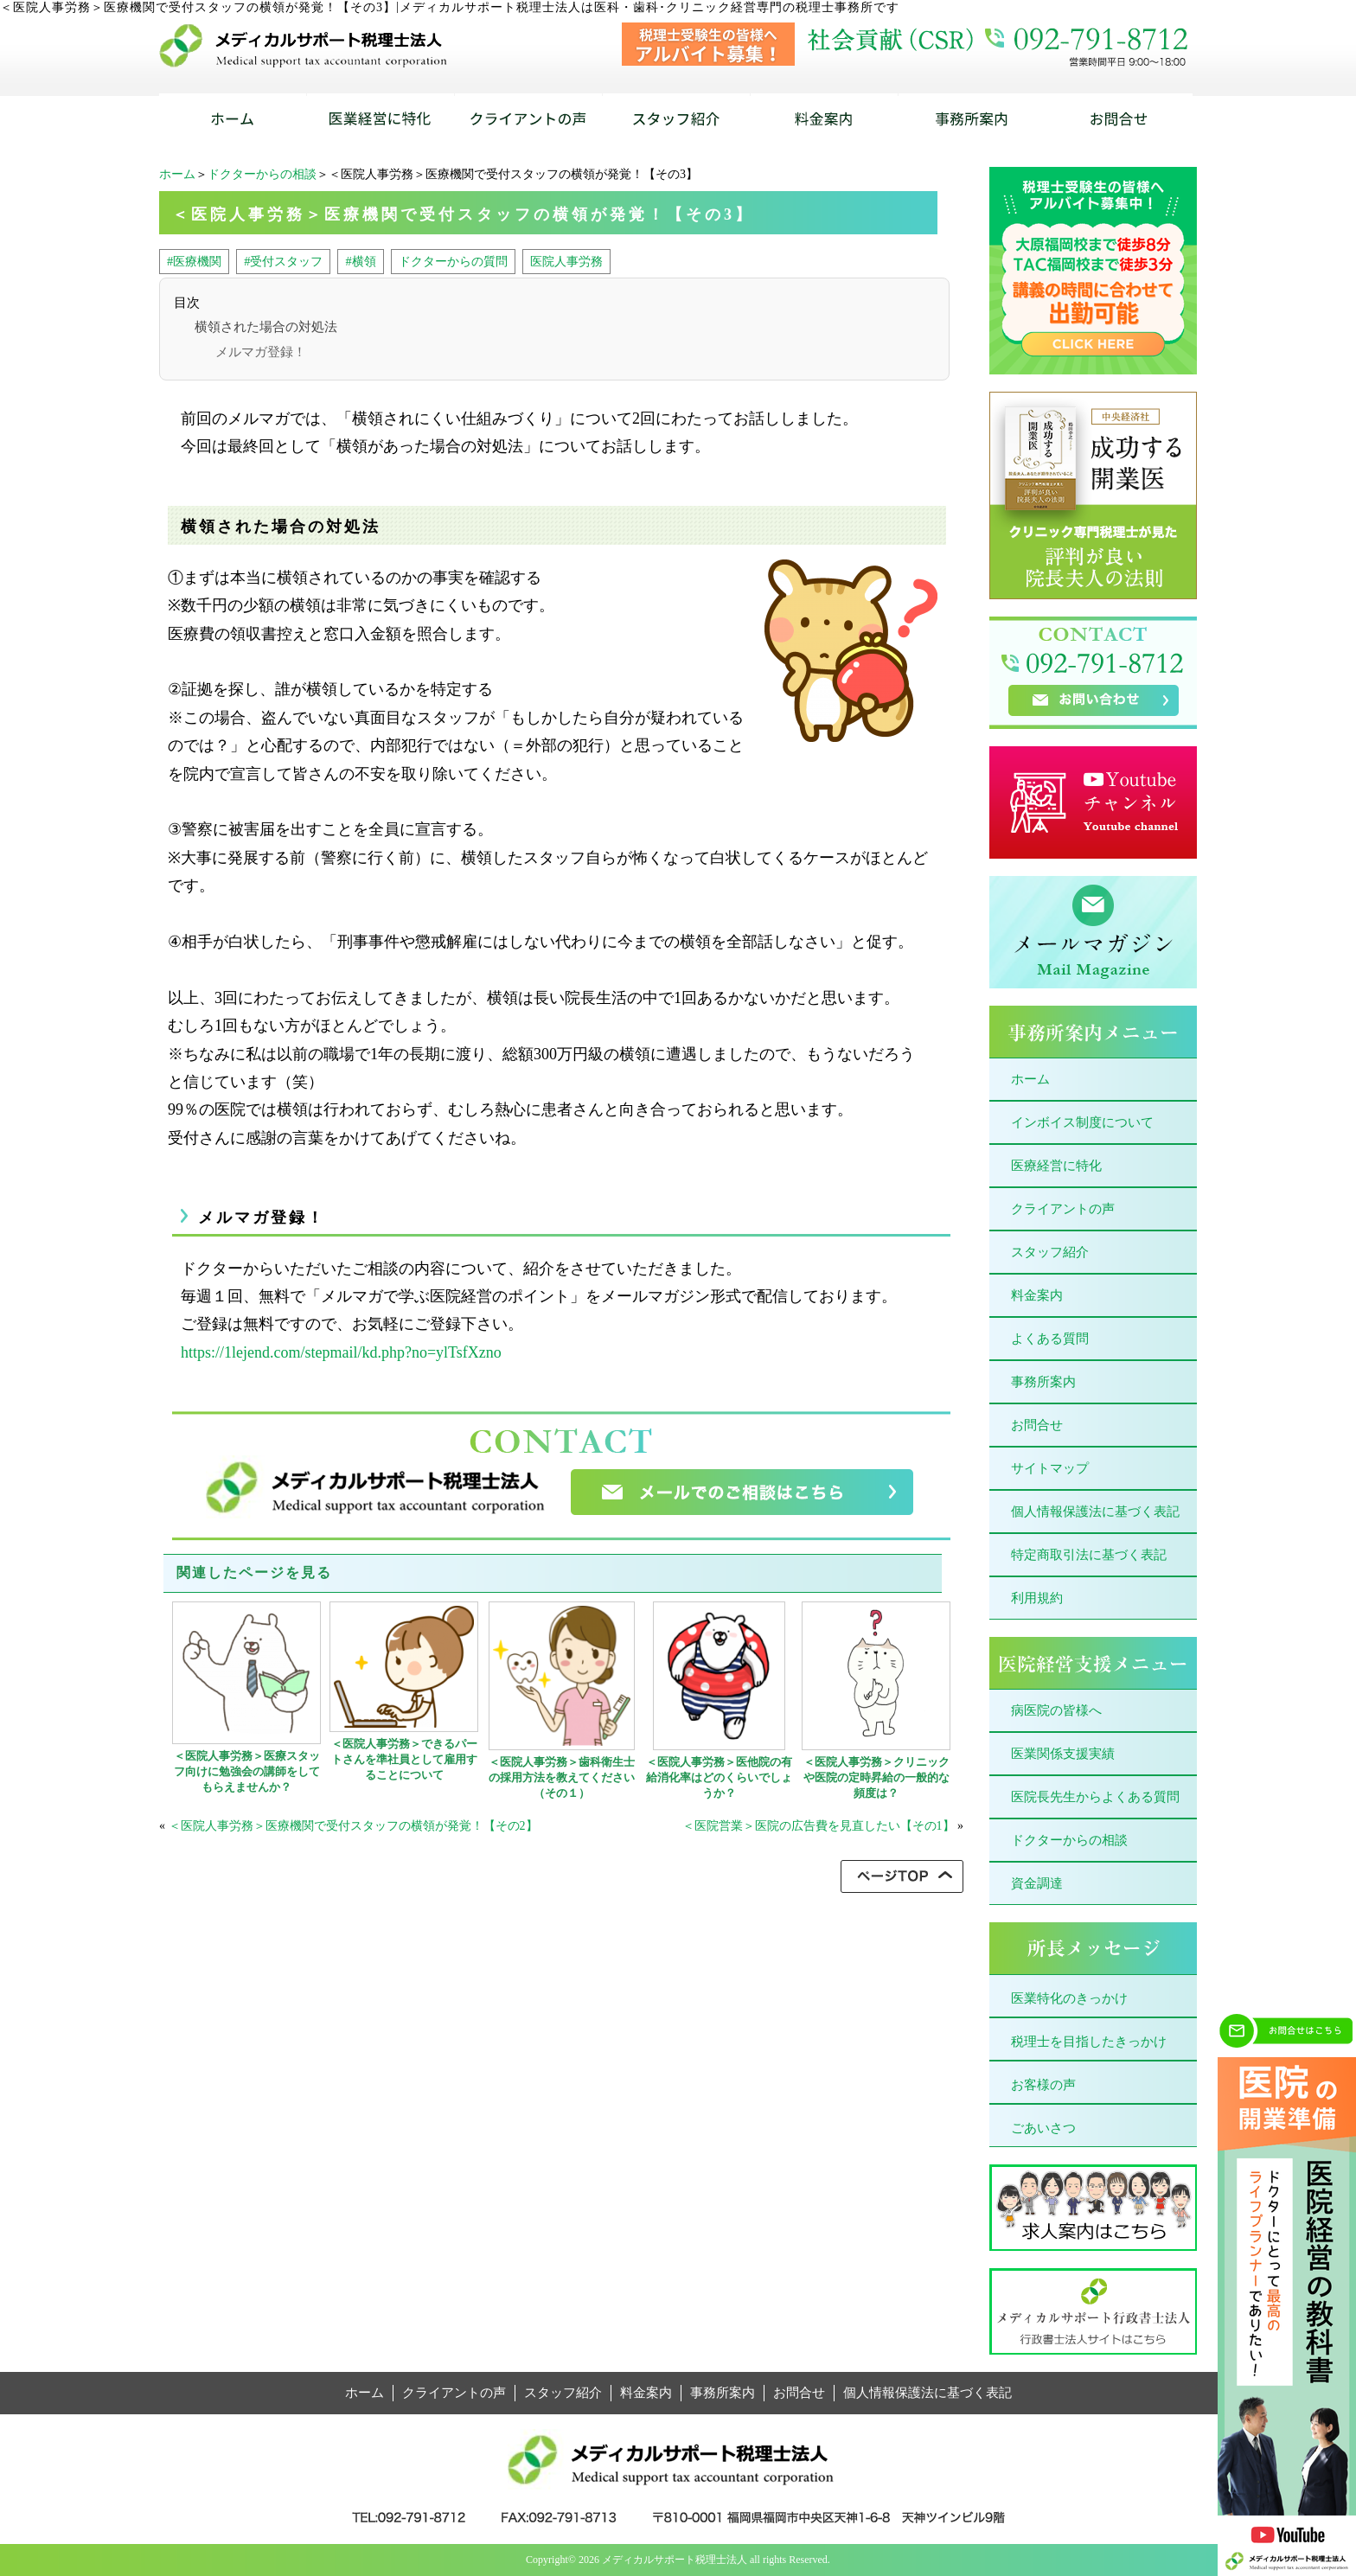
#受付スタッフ (283, 261)
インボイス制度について (1082, 1122)
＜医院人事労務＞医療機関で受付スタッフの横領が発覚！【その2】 (353, 1825)
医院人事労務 (566, 261)
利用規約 (1037, 1598)
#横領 (360, 261)
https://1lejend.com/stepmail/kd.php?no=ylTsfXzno (341, 1352)
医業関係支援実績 (1063, 1754)
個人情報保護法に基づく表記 (1095, 1511)
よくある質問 (1050, 1339)
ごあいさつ (1043, 2128)
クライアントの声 (1063, 1209)
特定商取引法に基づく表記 (1089, 1555)
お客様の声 (1043, 2085)
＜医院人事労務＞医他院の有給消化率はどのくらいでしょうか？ (719, 1777)
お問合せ (1037, 1425)
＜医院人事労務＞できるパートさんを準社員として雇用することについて (404, 1759)
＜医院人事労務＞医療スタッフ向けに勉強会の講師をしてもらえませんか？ (247, 1771)
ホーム (177, 174)
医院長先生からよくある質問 (1095, 1797)
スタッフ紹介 (1050, 1252)
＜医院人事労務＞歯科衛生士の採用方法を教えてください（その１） (562, 1777)
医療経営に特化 (1056, 1166)
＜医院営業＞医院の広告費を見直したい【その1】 (818, 1825)
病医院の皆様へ (1056, 1710)
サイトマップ (1050, 1468)
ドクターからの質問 (453, 261)
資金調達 (1037, 1883)
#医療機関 (194, 261)
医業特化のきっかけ (1069, 1998)
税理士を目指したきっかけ (1089, 2042)
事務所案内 (1043, 1382)
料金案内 (1037, 1295)
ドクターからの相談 (262, 174)
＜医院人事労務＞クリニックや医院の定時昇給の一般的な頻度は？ (876, 1777)
